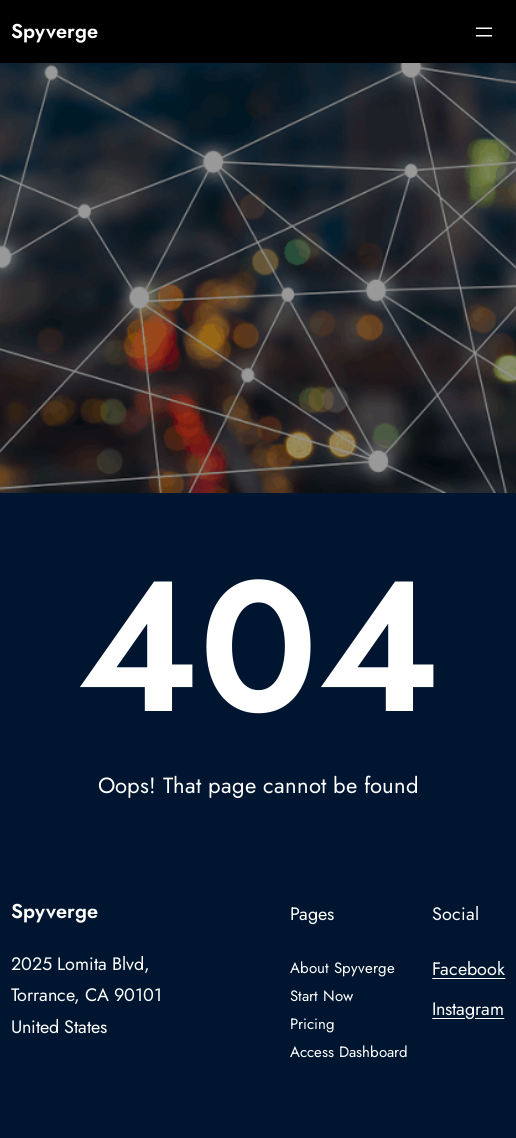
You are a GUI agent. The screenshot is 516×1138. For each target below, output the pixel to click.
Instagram (468, 1009)
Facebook (468, 969)
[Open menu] (484, 32)
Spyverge (54, 31)
